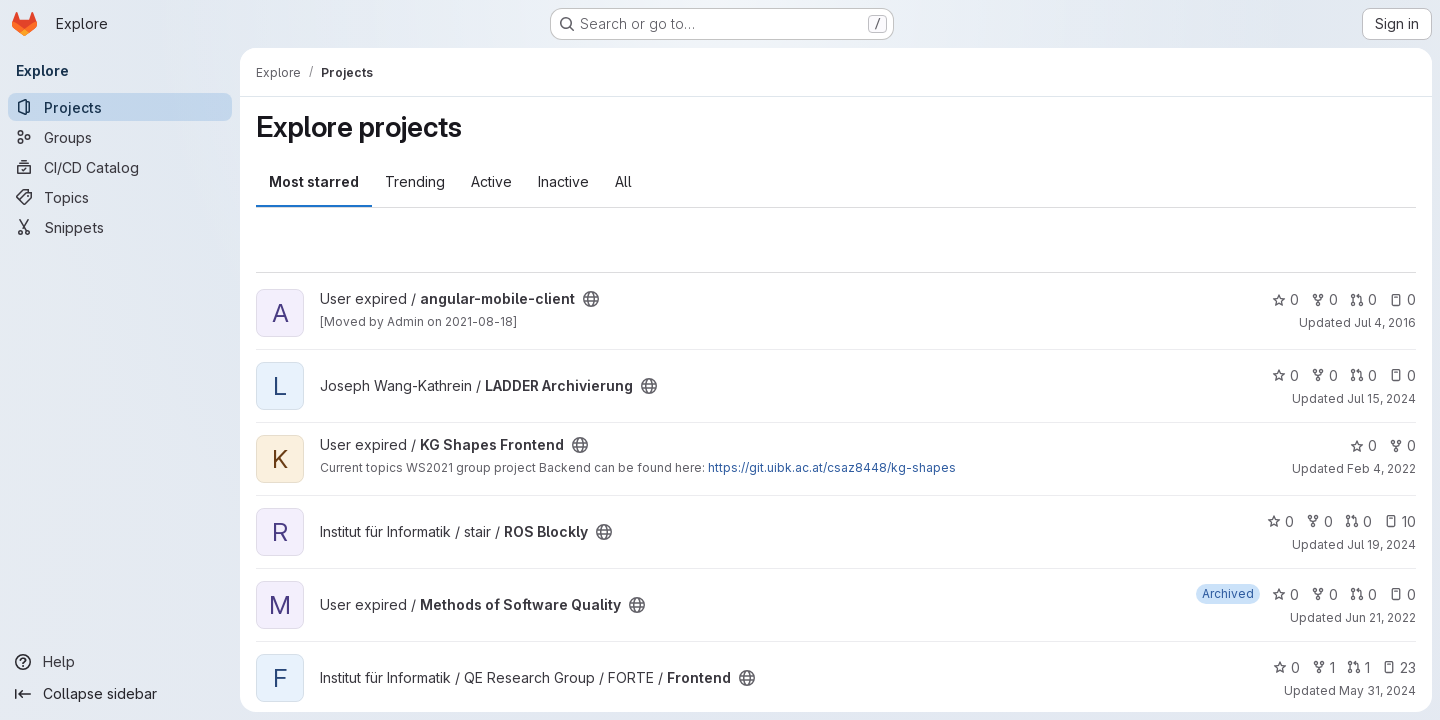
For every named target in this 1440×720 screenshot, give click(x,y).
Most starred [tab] (314, 181)
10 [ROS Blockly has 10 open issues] (1400, 521)
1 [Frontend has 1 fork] (1323, 667)
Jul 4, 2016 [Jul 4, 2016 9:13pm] (1385, 322)
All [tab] (623, 181)
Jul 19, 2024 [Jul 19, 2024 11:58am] (1381, 544)
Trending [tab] (415, 181)
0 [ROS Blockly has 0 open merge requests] (1358, 521)
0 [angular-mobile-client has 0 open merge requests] (1363, 299)
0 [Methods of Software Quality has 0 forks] (1324, 594)
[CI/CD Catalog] (120, 167)
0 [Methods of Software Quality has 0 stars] (1285, 594)
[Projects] (120, 107)
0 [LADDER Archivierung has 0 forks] (1324, 375)
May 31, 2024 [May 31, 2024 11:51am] (1377, 690)
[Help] (120, 662)
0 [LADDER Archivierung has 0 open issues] (1402, 375)
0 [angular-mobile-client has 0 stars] (1285, 299)
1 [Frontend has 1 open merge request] (1358, 667)
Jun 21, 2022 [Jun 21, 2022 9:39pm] (1380, 617)
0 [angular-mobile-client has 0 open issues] (1402, 299)
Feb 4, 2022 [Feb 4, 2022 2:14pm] (1381, 468)
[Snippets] (120, 227)
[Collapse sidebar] (120, 694)
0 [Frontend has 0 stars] (1286, 667)
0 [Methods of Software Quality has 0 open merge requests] (1363, 594)
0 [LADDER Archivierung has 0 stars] (1285, 375)
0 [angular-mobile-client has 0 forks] (1324, 299)
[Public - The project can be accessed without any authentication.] (591, 299)
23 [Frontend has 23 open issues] (1399, 667)
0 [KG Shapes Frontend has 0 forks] (1402, 445)
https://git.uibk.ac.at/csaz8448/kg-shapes (832, 467)
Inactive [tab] (563, 181)
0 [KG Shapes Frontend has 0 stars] (1363, 445)
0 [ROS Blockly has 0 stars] (1280, 521)
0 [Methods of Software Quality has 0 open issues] (1402, 594)
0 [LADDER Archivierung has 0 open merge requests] (1363, 375)
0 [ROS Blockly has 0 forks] (1319, 521)
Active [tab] (491, 181)
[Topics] (120, 197)
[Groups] (120, 137)
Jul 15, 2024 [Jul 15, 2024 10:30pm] (1381, 398)
